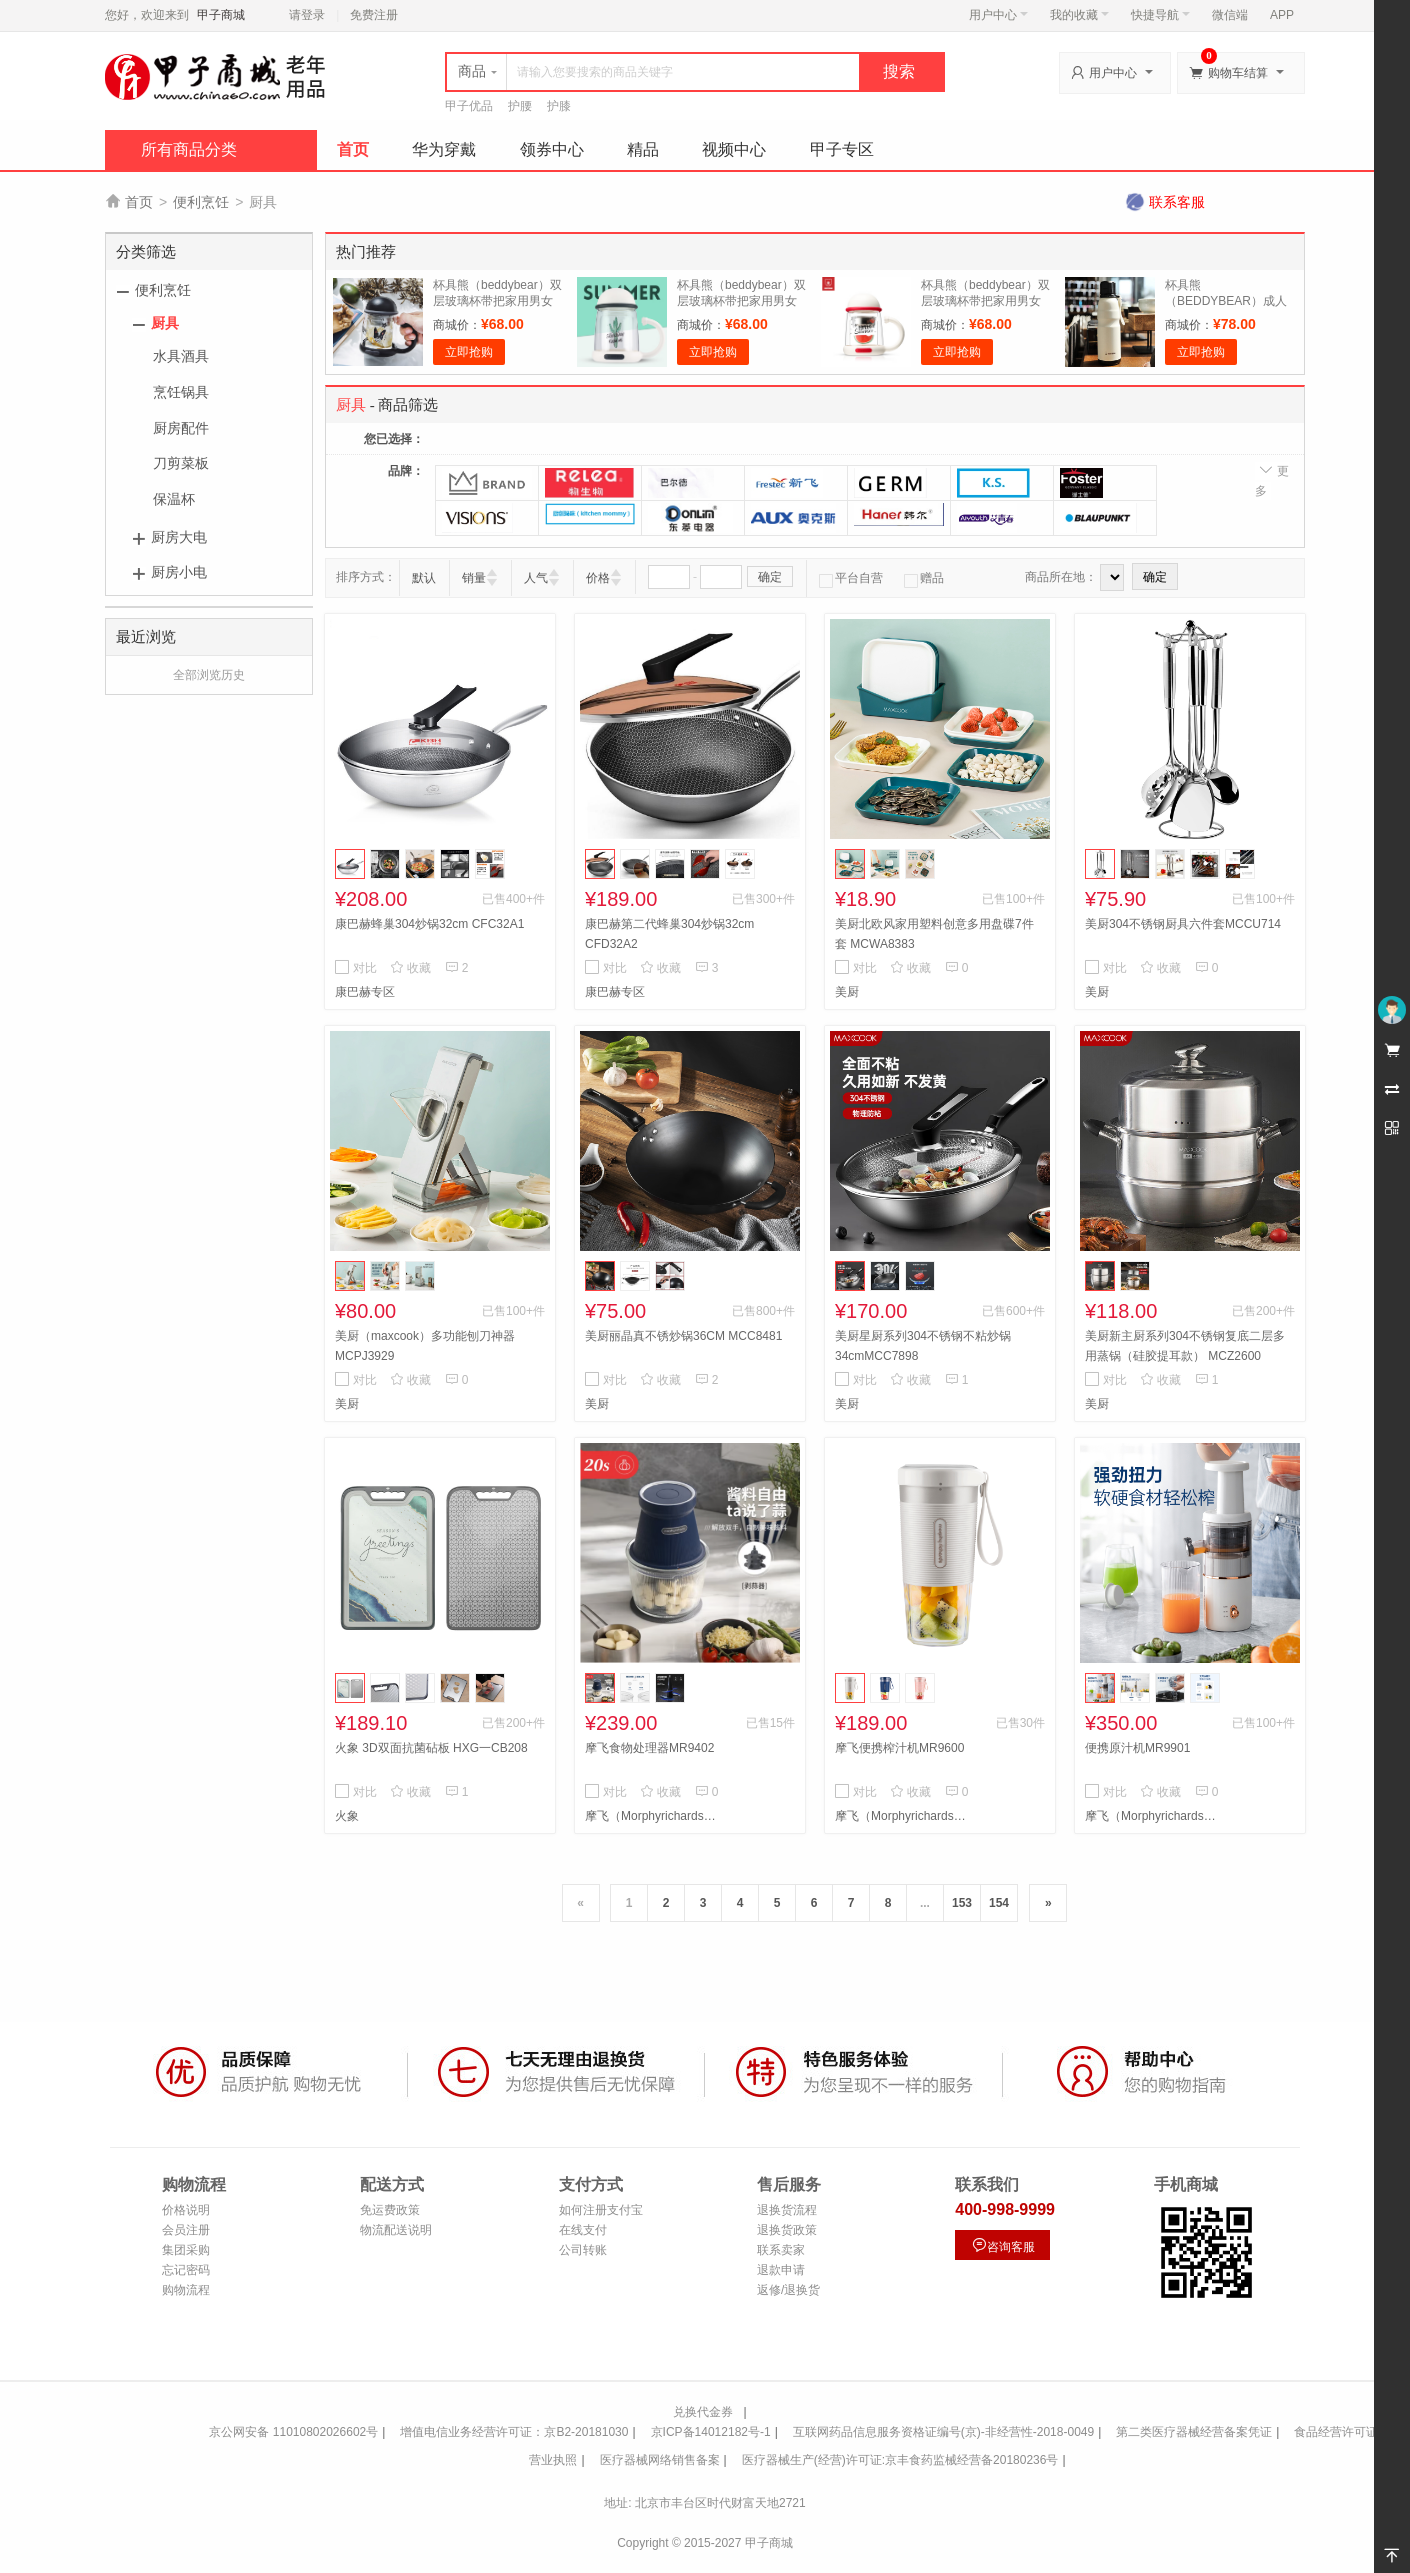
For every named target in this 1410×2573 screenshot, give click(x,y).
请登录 (307, 15)
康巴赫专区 (365, 992)
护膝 (559, 106)
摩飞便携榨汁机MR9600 (899, 1748)
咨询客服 (1003, 2245)
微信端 (1230, 15)
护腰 (520, 106)
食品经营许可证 (1336, 2432)
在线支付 (583, 2230)
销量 (474, 578)
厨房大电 (179, 537)
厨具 (165, 323)
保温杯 (174, 499)
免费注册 (374, 15)
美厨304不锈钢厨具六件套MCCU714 (1183, 924)
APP (1282, 15)
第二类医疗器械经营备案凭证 (1194, 2432)
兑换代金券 (703, 2412)
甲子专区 (842, 149)
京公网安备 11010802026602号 (293, 2432)
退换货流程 (787, 2210)
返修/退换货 (788, 2290)
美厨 (847, 992)
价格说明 (186, 2210)
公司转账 (583, 2250)
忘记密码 (186, 2270)
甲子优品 (469, 106)
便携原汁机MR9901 (1137, 1748)
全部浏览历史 (209, 675)
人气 (536, 578)
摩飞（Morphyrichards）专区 (655, 1816)
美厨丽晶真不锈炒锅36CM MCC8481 (683, 1336)
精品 (643, 149)
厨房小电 (179, 572)
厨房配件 (181, 428)
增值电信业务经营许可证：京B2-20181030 (514, 2432)
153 (962, 1903)
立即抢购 (469, 352)
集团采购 (186, 2250)
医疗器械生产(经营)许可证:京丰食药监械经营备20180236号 (900, 2460)
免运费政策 (390, 2210)
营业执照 (553, 2460)
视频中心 (734, 149)
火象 (347, 1816)
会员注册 (186, 2230)
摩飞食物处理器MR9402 (649, 1748)
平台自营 (851, 578)
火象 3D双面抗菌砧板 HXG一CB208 (431, 1748)
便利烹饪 (201, 202)
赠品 (924, 578)
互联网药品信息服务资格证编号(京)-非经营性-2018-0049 (943, 2432)
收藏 (410, 968)
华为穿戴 (444, 149)
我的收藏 (1079, 15)
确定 (770, 577)
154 (999, 1903)
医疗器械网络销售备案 (660, 2460)
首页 (353, 149)
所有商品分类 (189, 149)
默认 (424, 578)
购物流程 (186, 2290)
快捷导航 (1160, 15)
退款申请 (781, 2270)
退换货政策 (787, 2230)
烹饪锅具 (181, 392)
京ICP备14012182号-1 (711, 2432)
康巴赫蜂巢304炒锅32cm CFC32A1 (429, 924)
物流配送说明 (396, 2230)
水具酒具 (181, 356)
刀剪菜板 (181, 463)
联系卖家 (781, 2250)
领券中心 (552, 149)
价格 (598, 578)
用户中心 (998, 15)
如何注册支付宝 (601, 2210)
